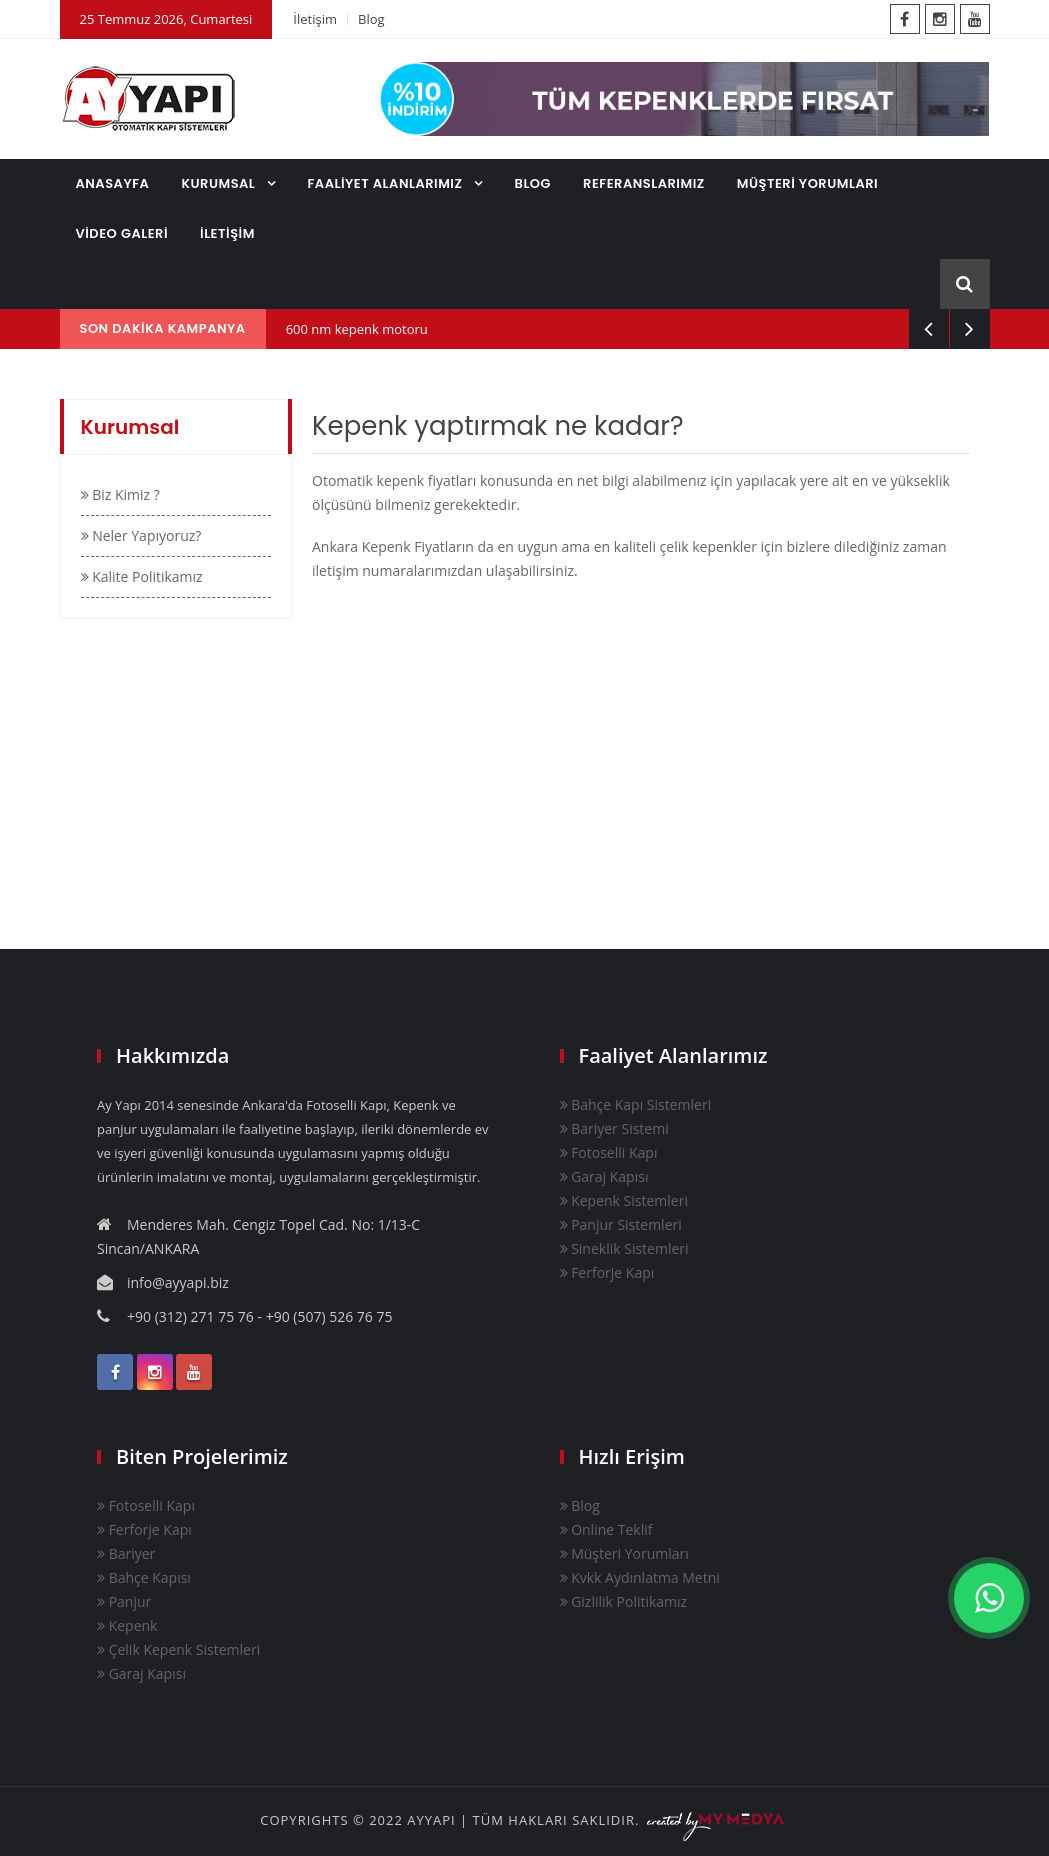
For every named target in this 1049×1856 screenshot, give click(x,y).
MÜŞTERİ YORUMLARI (807, 183)
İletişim (315, 19)
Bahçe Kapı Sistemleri (636, 1104)
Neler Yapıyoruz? (141, 535)
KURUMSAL (220, 183)
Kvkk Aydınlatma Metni (640, 1577)
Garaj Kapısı (604, 1176)
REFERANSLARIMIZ (644, 183)
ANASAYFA (113, 183)
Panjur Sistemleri (621, 1224)
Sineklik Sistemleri (624, 1248)
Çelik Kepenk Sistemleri (178, 1649)
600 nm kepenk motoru (357, 329)
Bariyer (126, 1553)
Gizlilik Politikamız (624, 1601)
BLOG (533, 183)
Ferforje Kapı (607, 1272)
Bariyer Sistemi (614, 1128)
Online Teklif (606, 1529)
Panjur (124, 1601)
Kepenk (127, 1625)
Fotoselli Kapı (609, 1152)
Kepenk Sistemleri (624, 1200)
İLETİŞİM (227, 233)
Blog (371, 19)
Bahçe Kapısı (144, 1577)
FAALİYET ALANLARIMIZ (386, 183)
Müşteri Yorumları (624, 1553)
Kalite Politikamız (142, 576)
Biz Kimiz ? (120, 494)
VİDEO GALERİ (122, 233)
